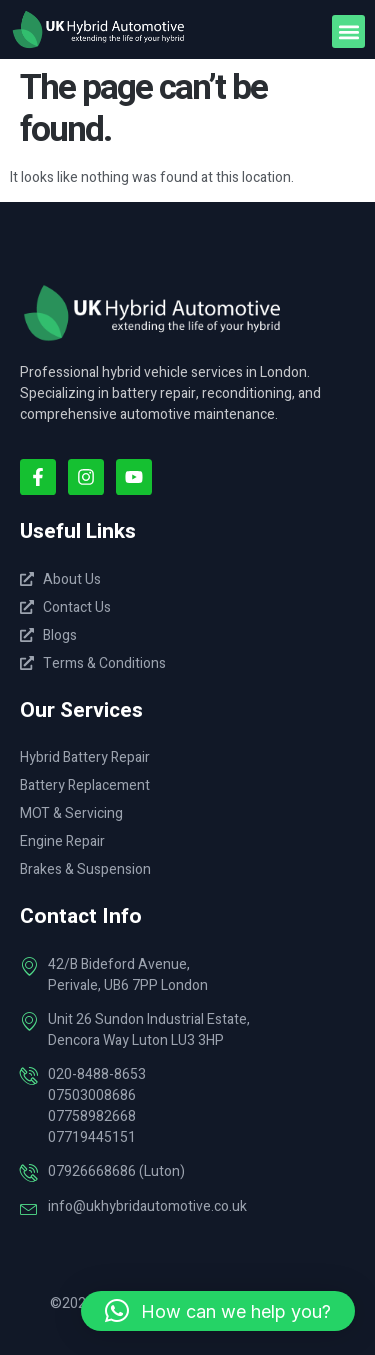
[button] (348, 31)
